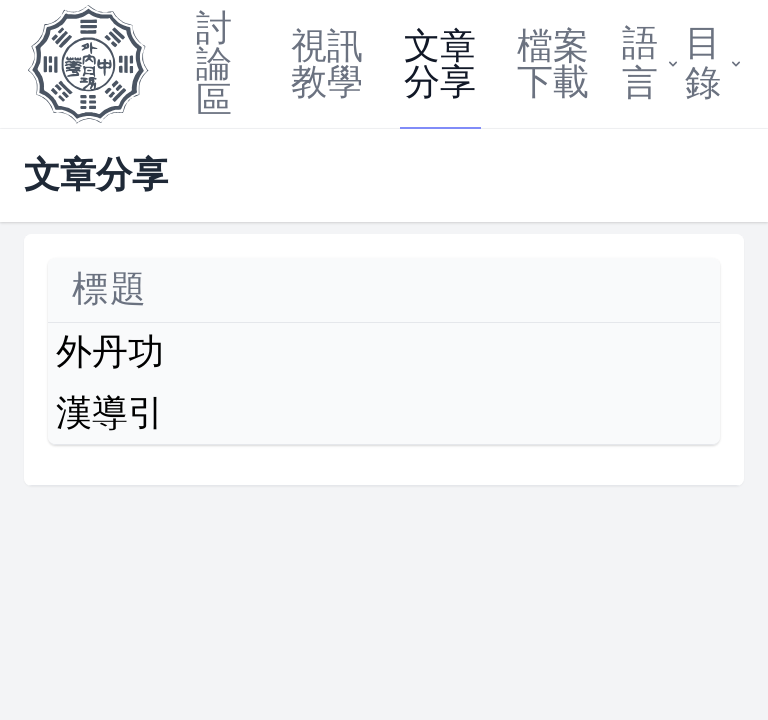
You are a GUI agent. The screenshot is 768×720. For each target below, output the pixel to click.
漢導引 (110, 413)
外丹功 (110, 352)
